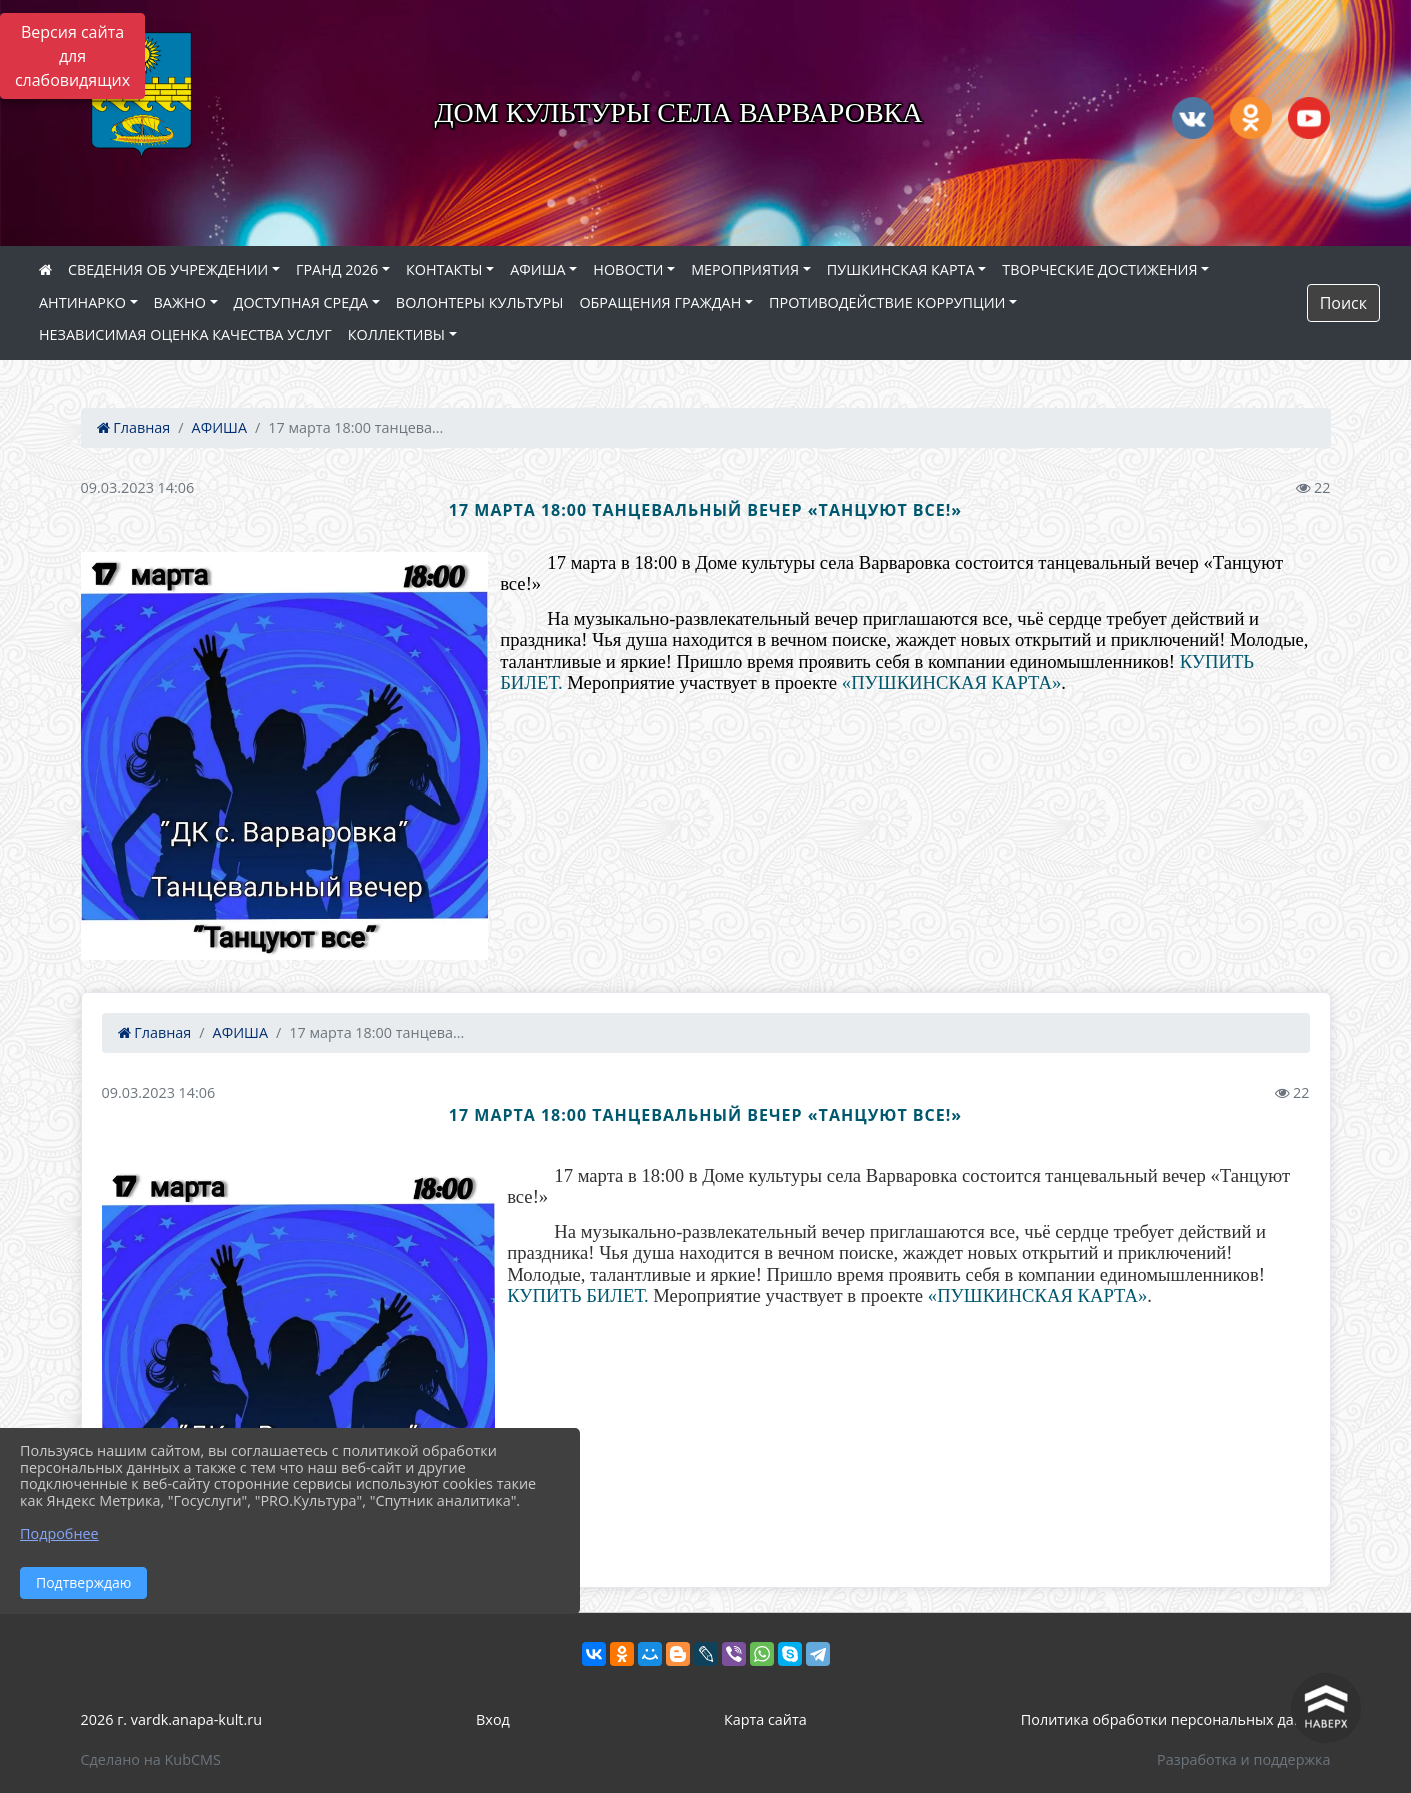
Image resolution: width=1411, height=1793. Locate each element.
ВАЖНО (180, 302)
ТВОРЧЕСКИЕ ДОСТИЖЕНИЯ (1099, 269)
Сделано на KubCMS (151, 1759)
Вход (493, 1719)
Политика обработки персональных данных (1176, 1719)
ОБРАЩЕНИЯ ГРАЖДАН (660, 302)
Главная (134, 427)
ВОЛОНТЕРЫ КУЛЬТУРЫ (480, 302)
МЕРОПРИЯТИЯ (745, 269)
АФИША (537, 269)
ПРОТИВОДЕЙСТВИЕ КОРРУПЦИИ (887, 302)
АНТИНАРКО (82, 302)
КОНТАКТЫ (444, 269)
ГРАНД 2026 (337, 269)
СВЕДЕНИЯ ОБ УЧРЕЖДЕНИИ (168, 269)
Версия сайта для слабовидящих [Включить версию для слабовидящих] (72, 56)
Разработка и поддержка (1243, 1759)
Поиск (1343, 303)
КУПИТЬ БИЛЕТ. (577, 1295)
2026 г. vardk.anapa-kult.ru (171, 1719)
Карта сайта (765, 1719)
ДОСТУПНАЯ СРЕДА (301, 302)
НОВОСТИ (628, 269)
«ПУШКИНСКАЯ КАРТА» (951, 682)
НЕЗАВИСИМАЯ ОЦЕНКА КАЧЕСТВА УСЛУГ (185, 334)
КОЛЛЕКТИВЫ (396, 334)
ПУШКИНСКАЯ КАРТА (901, 269)
